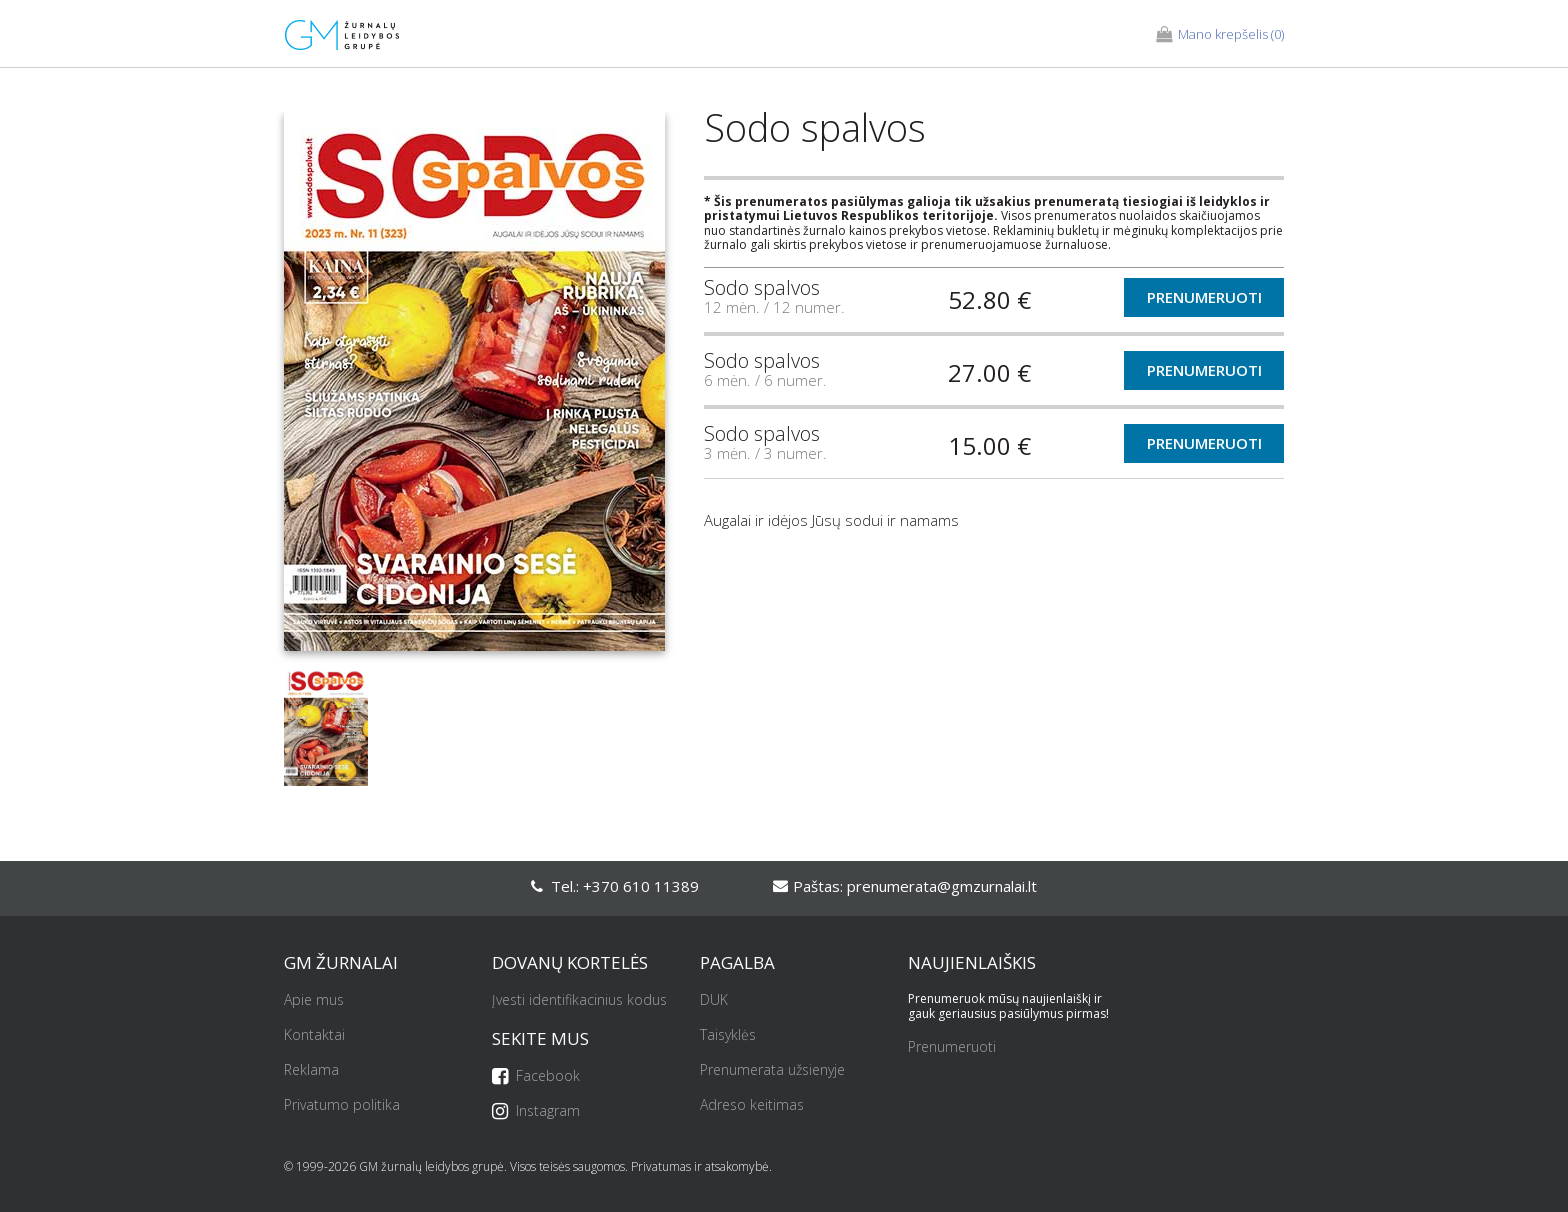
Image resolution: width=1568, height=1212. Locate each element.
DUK (714, 1000)
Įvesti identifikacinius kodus (579, 1000)
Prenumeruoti (1204, 297)
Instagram (536, 1111)
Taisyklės (728, 1035)
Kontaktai (314, 1035)
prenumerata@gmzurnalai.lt (942, 886)
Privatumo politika (342, 1105)
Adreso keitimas (752, 1105)
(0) (1220, 35)
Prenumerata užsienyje (772, 1070)
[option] (474, 389)
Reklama (311, 1070)
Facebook (536, 1076)
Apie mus (314, 1000)
